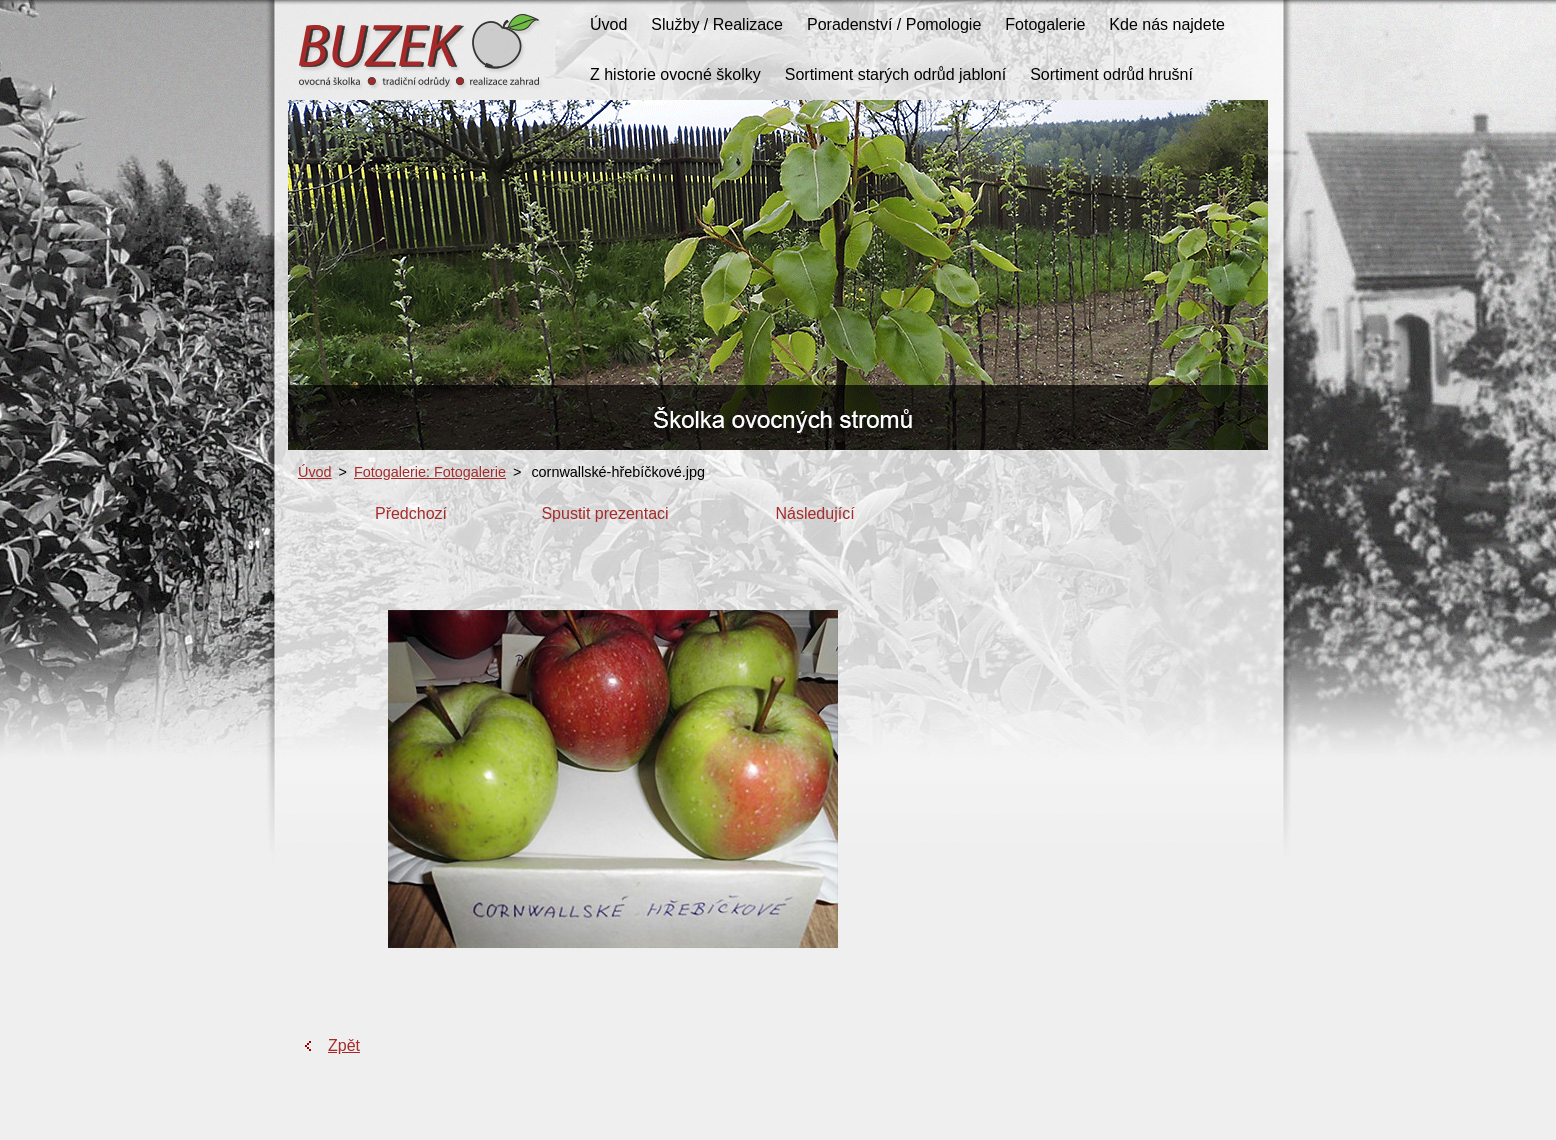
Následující (814, 513)
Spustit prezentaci (604, 513)
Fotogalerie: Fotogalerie (430, 472)
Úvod (315, 472)
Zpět (344, 1045)
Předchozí (411, 513)
